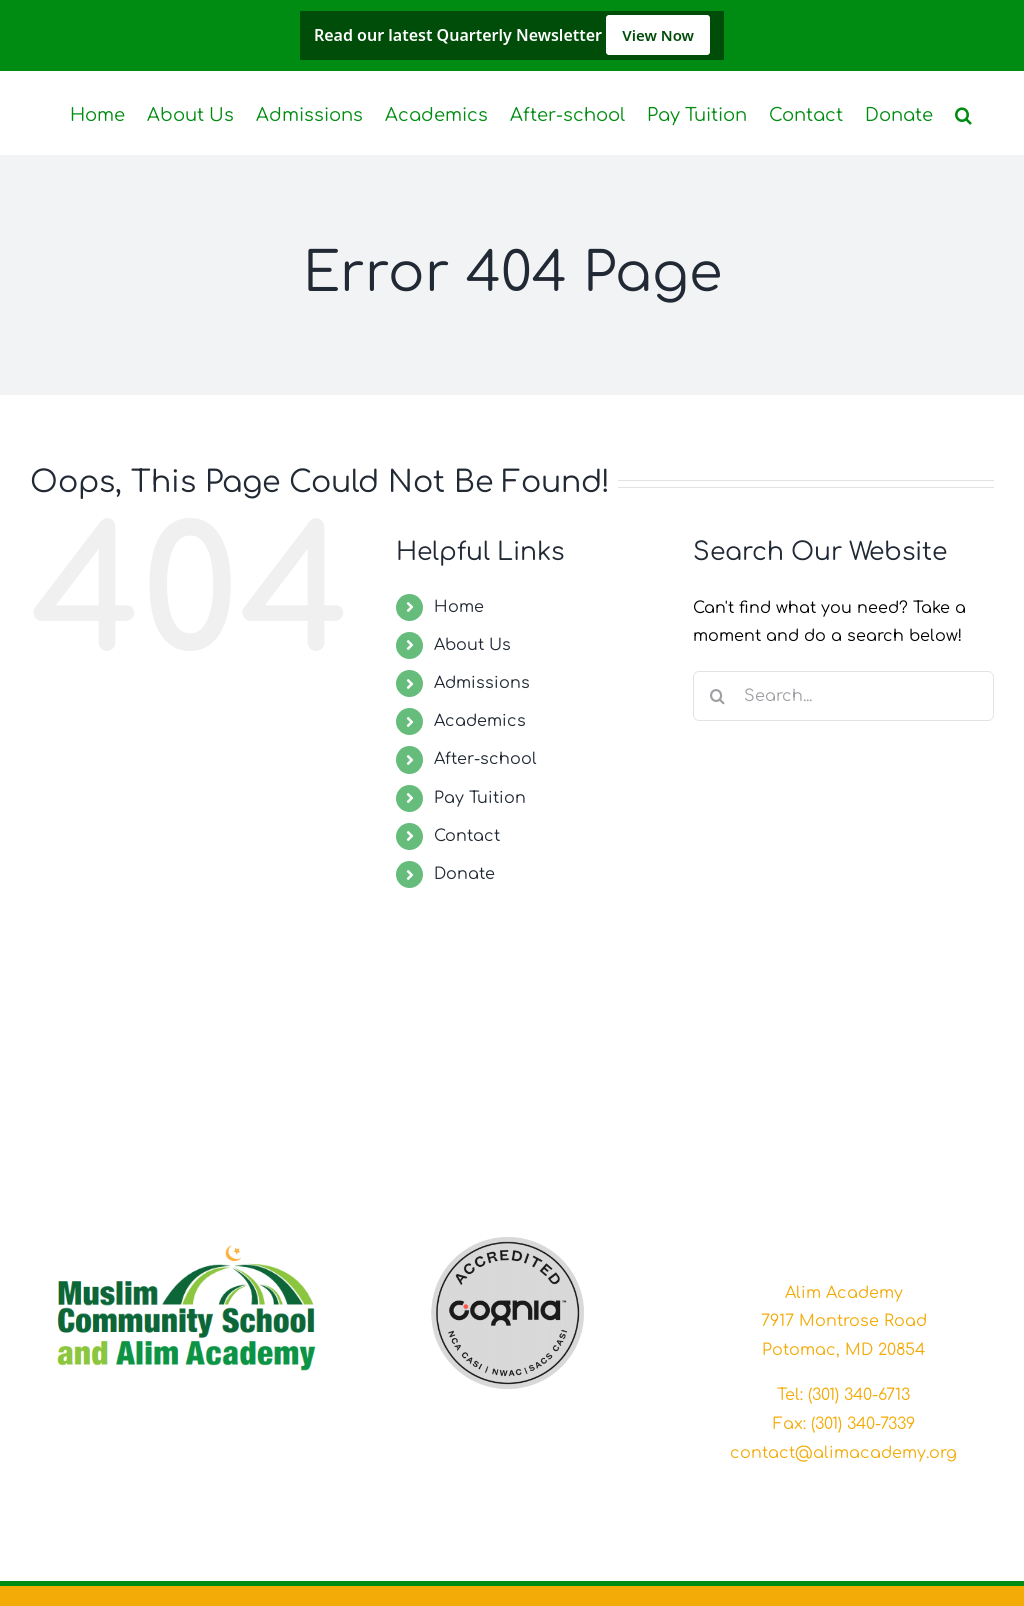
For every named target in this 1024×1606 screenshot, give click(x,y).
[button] (963, 113)
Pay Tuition (480, 798)
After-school (485, 759)
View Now (658, 35)
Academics (480, 721)
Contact (467, 836)
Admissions (482, 683)
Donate (464, 874)
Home (459, 607)
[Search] (718, 696)
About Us (472, 645)
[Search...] (843, 696)
